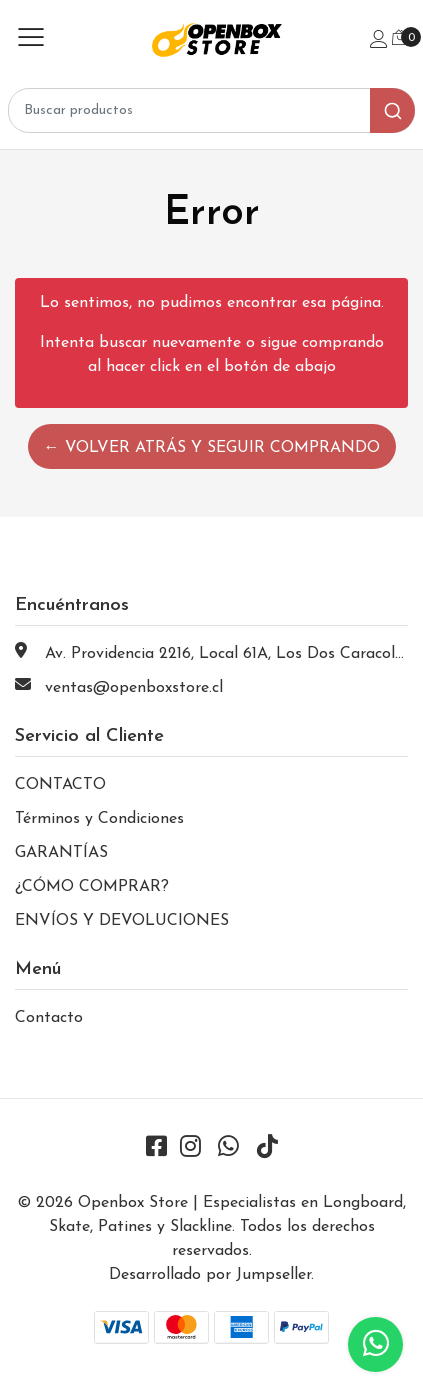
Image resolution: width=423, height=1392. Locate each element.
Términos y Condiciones (99, 819)
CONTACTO (60, 785)
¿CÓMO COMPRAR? (92, 887)
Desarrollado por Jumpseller (210, 1275)
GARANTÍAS (61, 853)
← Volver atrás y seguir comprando (212, 448)
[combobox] (211, 110)
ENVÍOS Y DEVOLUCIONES (122, 921)
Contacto (49, 1018)
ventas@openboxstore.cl (134, 688)
